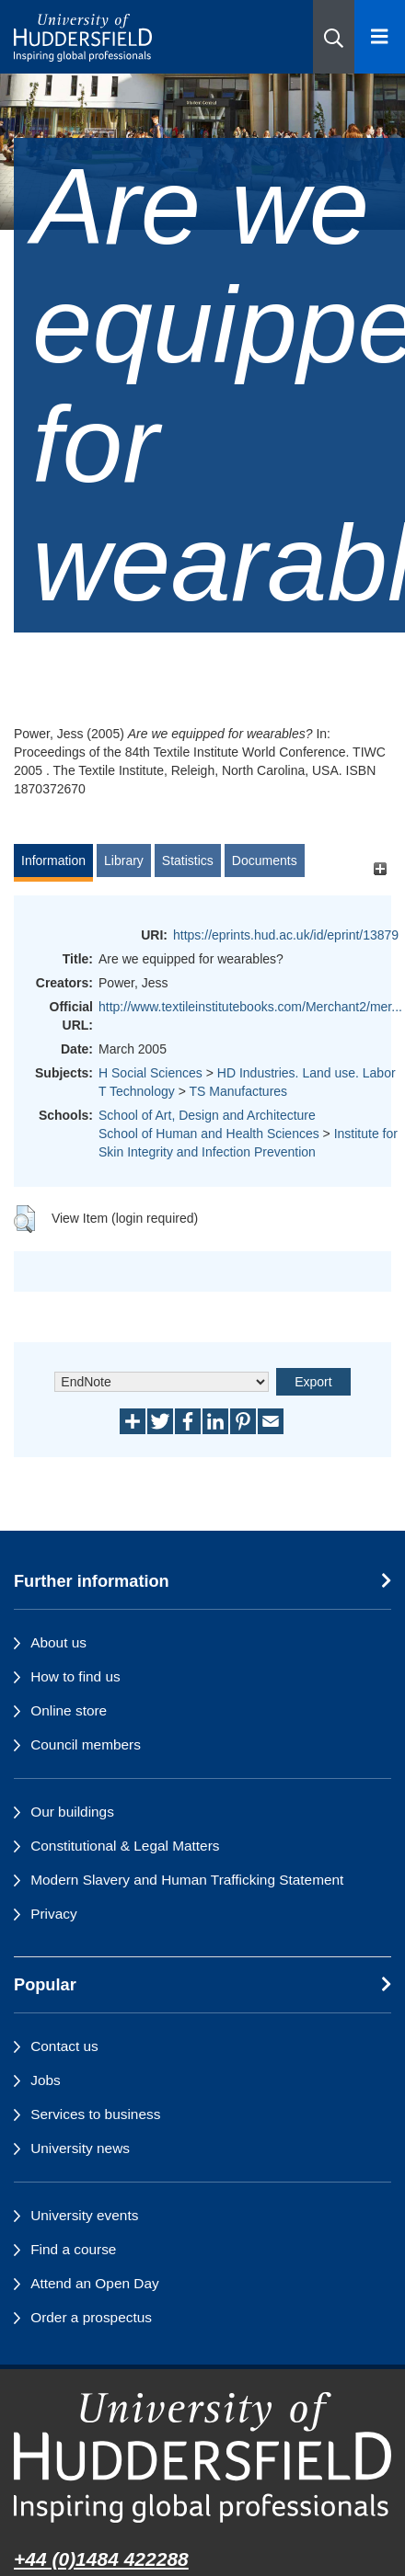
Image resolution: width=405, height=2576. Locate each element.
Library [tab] (124, 860)
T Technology (136, 1091)
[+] (380, 869)
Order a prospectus (91, 2317)
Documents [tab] (264, 860)
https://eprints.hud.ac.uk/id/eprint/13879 (286, 935)
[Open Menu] (379, 37)
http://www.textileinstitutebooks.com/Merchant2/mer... (250, 1006)
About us (58, 1642)
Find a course (73, 2249)
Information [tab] (53, 860)
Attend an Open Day (94, 2283)
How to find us (75, 1676)
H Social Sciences (150, 1073)
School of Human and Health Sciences (208, 1133)
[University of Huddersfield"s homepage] (202, 2457)
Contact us (64, 2046)
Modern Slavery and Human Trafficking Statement (186, 1879)
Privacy (53, 1913)
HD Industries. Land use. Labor (306, 1073)
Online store (68, 1710)
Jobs (45, 2080)
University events (84, 2215)
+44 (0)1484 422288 (101, 2559)
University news (80, 2148)
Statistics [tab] (188, 860)
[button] (333, 37)
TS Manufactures (238, 1091)
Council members (85, 1744)
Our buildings (72, 1811)
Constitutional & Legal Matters (124, 1845)
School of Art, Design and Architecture (207, 1115)
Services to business (95, 2114)
